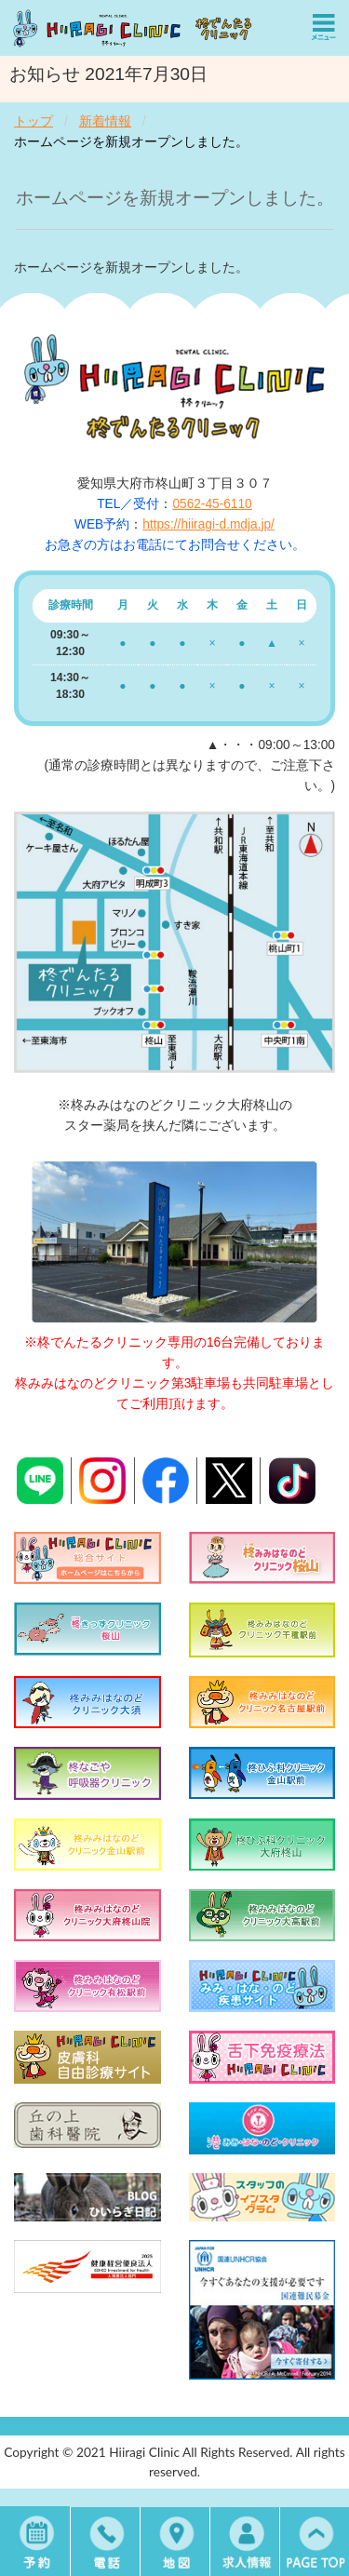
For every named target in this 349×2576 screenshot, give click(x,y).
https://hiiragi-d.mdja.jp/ (208, 524)
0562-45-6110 (211, 504)
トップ (33, 121)
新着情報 (105, 121)
